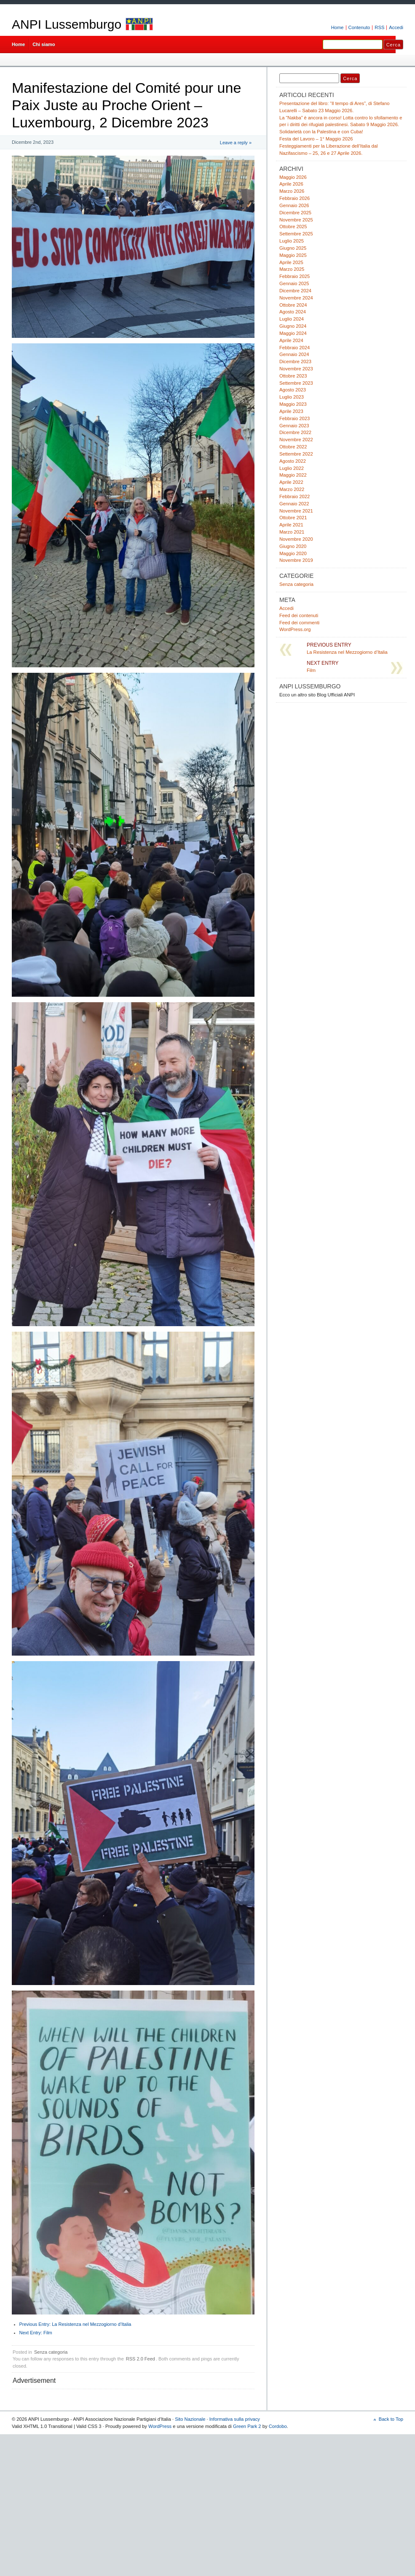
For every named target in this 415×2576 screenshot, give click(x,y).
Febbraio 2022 (294, 496)
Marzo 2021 (291, 531)
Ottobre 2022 (293, 446)
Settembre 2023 (296, 383)
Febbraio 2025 (294, 276)
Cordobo (278, 2426)
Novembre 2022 (296, 439)
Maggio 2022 (293, 474)
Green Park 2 (247, 2426)
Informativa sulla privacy (234, 2419)
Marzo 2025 (291, 269)
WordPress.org (295, 629)
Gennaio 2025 (294, 283)
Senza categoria (51, 2352)
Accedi (396, 27)
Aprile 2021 (291, 524)
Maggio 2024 (293, 333)
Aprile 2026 (291, 183)
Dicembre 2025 (295, 212)
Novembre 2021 (296, 510)
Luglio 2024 (291, 318)
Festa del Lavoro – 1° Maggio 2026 (316, 138)
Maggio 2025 (293, 255)
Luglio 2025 (291, 240)
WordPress (159, 2426)
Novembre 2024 (296, 297)
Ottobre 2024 (293, 305)
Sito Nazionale (190, 2419)
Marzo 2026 (291, 191)
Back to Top (391, 2419)
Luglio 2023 (291, 396)
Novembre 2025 (296, 219)
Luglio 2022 (291, 468)
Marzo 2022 (291, 489)
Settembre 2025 (296, 233)
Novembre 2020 (296, 539)
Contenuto (359, 27)
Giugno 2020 (292, 546)
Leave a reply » (236, 142)
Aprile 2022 (291, 482)
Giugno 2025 (292, 248)
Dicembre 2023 (295, 361)
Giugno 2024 (292, 326)
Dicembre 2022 (295, 432)
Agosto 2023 (292, 389)
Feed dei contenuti (298, 615)
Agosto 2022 (292, 461)
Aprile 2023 (291, 411)
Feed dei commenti (299, 622)
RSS (379, 27)
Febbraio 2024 (294, 347)
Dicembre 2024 (295, 290)
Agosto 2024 (292, 311)
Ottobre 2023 (293, 375)
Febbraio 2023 (294, 418)
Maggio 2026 (293, 177)
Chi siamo (43, 44)
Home (337, 27)
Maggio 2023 (293, 404)
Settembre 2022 (296, 453)
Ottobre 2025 (293, 226)
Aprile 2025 (291, 262)
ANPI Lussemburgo (66, 24)
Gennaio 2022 (294, 503)
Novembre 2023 (296, 368)
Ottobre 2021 (293, 517)
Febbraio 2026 (294, 198)
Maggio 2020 (293, 553)
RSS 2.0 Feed (140, 2358)
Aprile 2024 (291, 340)
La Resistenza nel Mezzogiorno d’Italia (75, 2324)
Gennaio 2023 (294, 425)
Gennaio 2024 (294, 354)
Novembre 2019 (296, 560)
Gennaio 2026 (294, 205)
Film (35, 2332)
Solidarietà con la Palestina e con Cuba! (321, 131)
